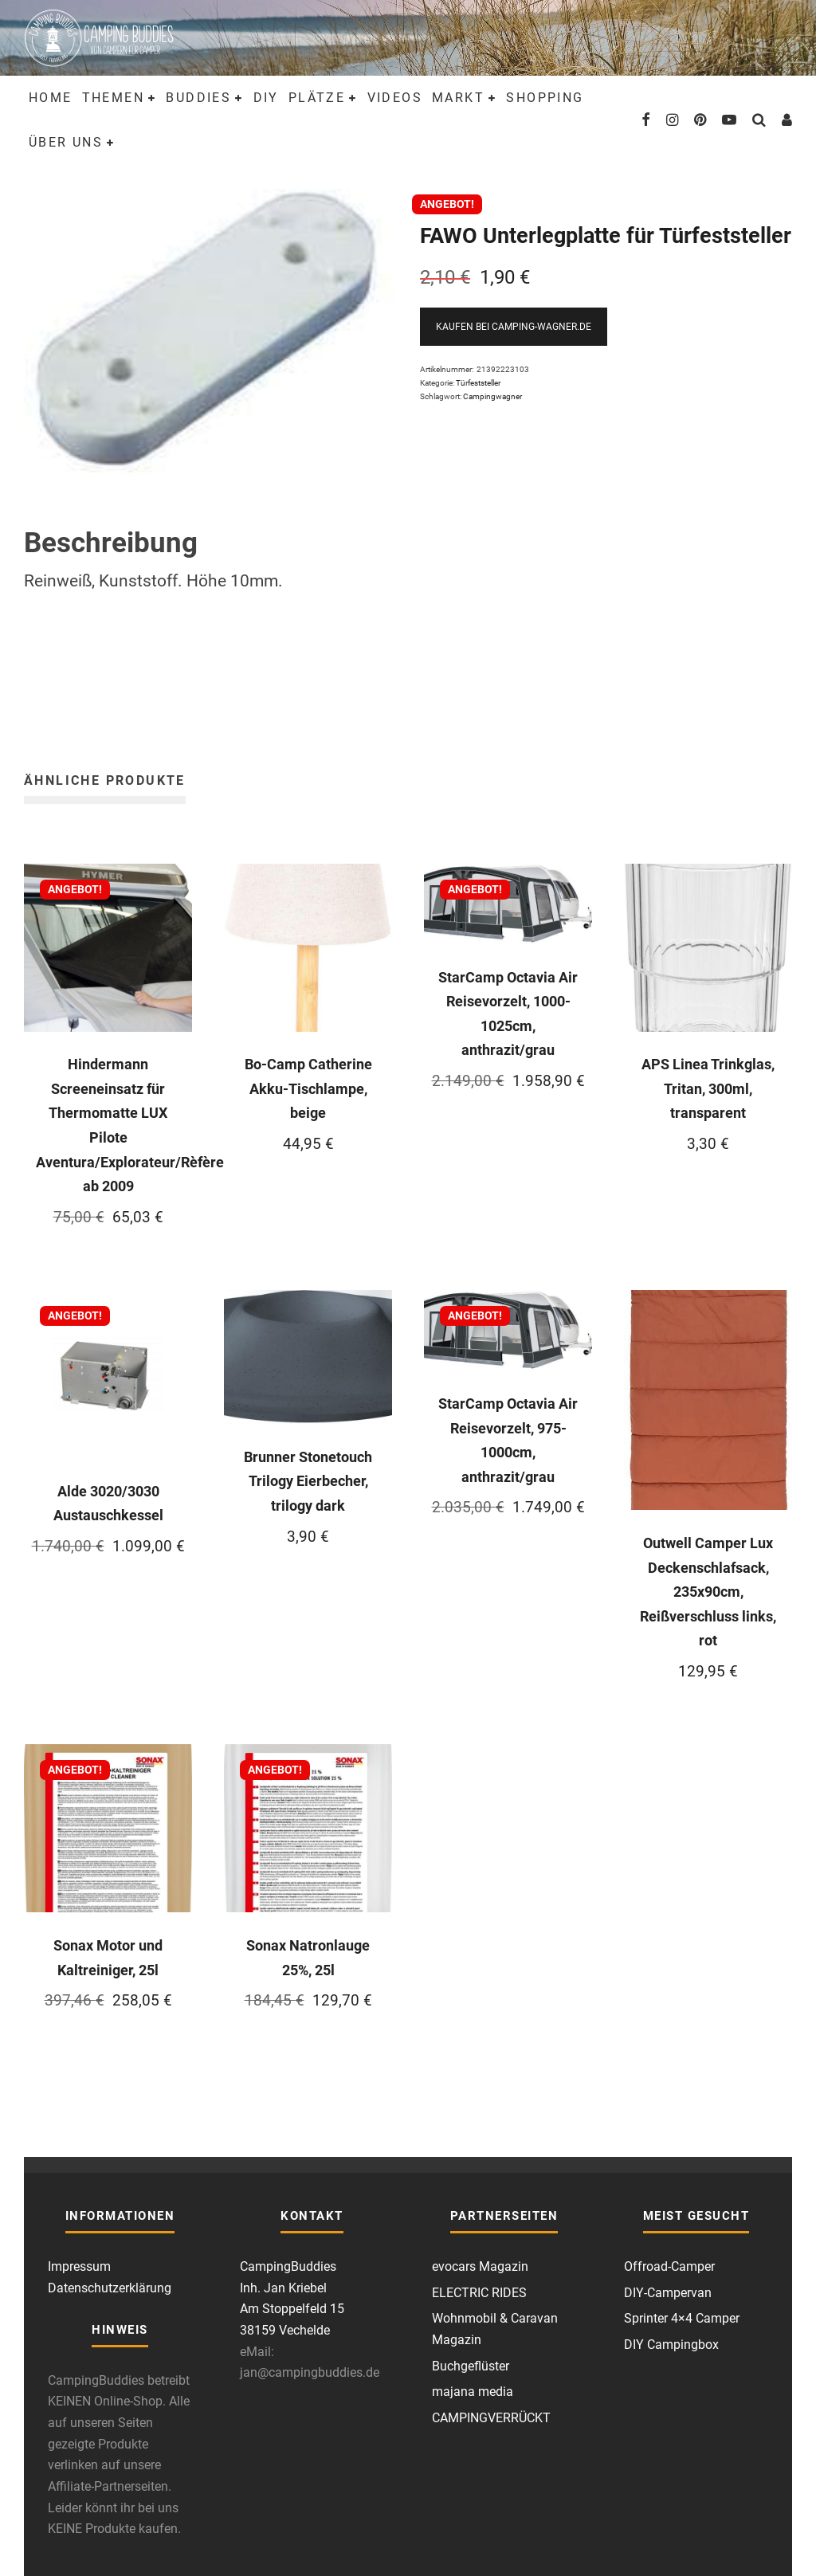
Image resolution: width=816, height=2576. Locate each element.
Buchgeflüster (470, 2366)
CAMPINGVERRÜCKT (491, 2417)
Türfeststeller (478, 382)
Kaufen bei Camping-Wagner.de (513, 326)
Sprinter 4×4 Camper (682, 2318)
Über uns (66, 142)
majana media (472, 2391)
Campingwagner (492, 396)
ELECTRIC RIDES (479, 2292)
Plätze (316, 97)
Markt (458, 97)
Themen (113, 97)
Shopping (544, 97)
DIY (266, 97)
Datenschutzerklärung (109, 2288)
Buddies (198, 97)
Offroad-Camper (669, 2266)
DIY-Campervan (668, 2292)
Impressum (79, 2266)
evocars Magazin (480, 2266)
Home (51, 97)
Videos (394, 97)
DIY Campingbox (671, 2344)
